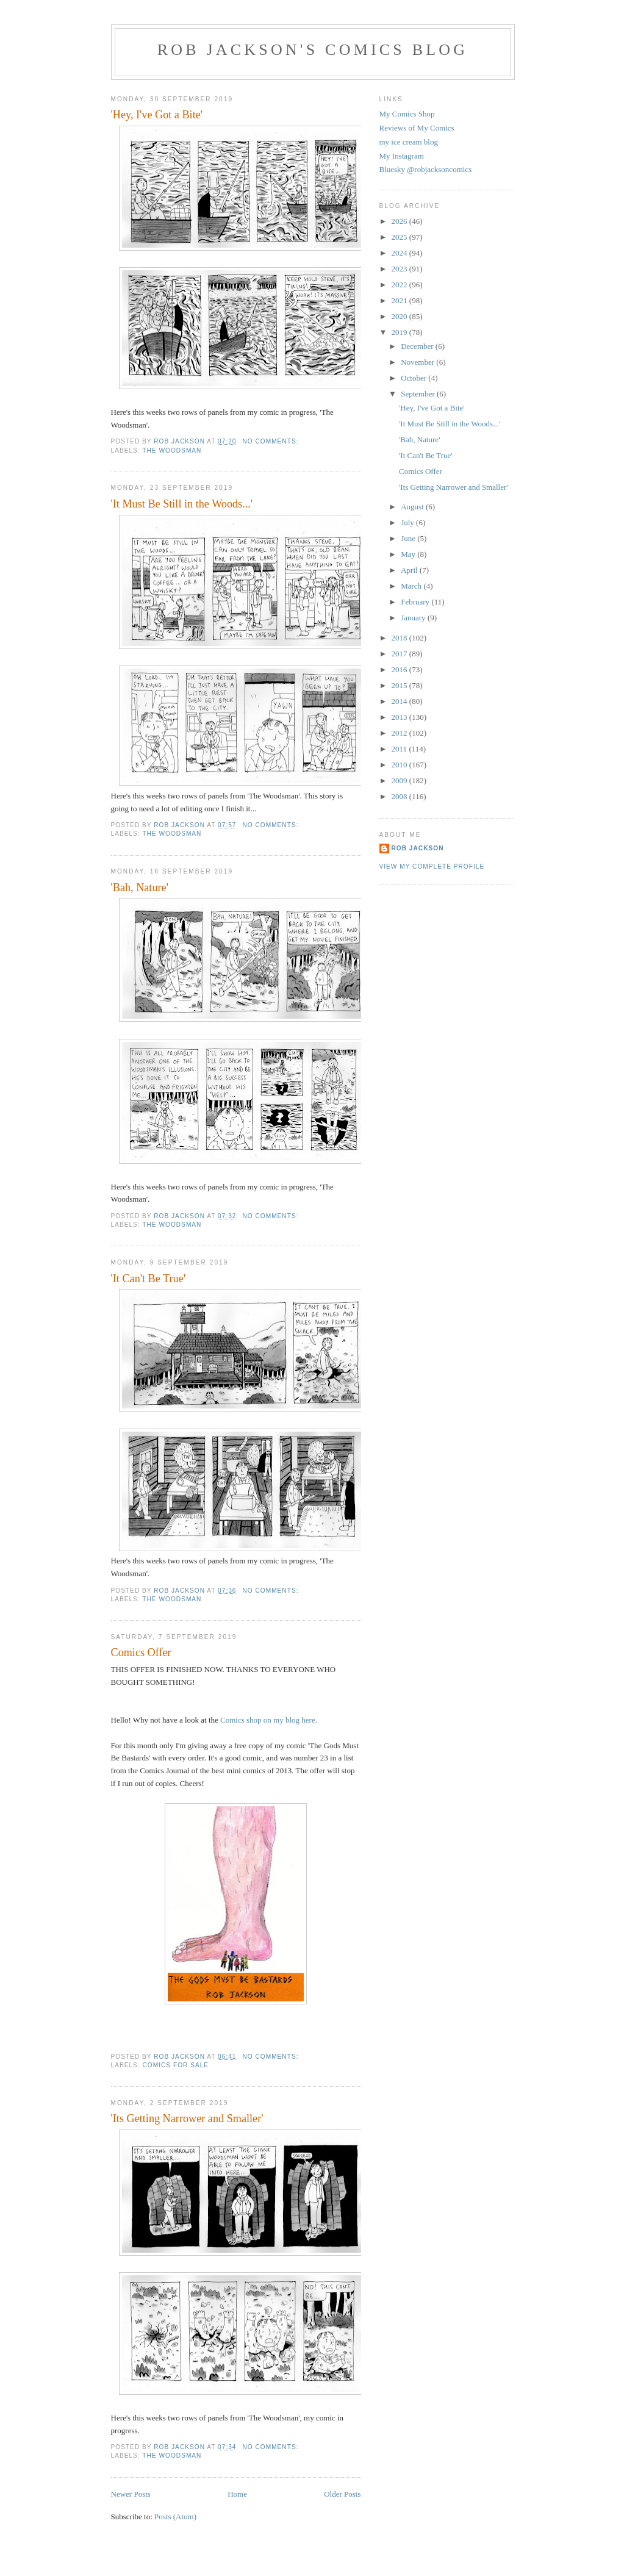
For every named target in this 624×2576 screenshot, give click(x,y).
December (418, 346)
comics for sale (176, 2065)
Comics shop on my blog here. (269, 1719)
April (410, 570)
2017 (400, 653)
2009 (400, 780)
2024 (400, 252)
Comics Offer (141, 1652)
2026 (400, 221)
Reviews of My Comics (416, 127)
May (409, 554)
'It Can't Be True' (148, 1278)
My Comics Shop (407, 113)
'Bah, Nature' (139, 887)
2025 (400, 237)
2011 (400, 748)
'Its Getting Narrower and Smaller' (187, 2118)
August (413, 506)
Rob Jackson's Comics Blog (312, 50)
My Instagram (401, 155)
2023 (400, 268)
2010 (400, 764)
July (408, 522)
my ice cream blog (408, 141)
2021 (400, 300)
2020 (400, 316)
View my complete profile (432, 866)
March (412, 585)
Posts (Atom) (175, 2516)
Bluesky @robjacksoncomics (425, 169)
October (414, 377)
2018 (400, 637)
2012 (400, 732)
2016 (400, 669)
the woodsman (171, 450)
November (418, 362)
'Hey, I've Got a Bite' (157, 115)
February (416, 601)
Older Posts (342, 2494)
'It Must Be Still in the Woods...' (182, 504)
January (414, 617)
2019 (400, 332)
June (409, 538)
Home (237, 2494)
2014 (400, 701)
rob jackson (418, 848)
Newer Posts (131, 2494)
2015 (400, 685)
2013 (400, 717)
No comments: (271, 441)
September (419, 393)
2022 (400, 284)
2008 (400, 796)
